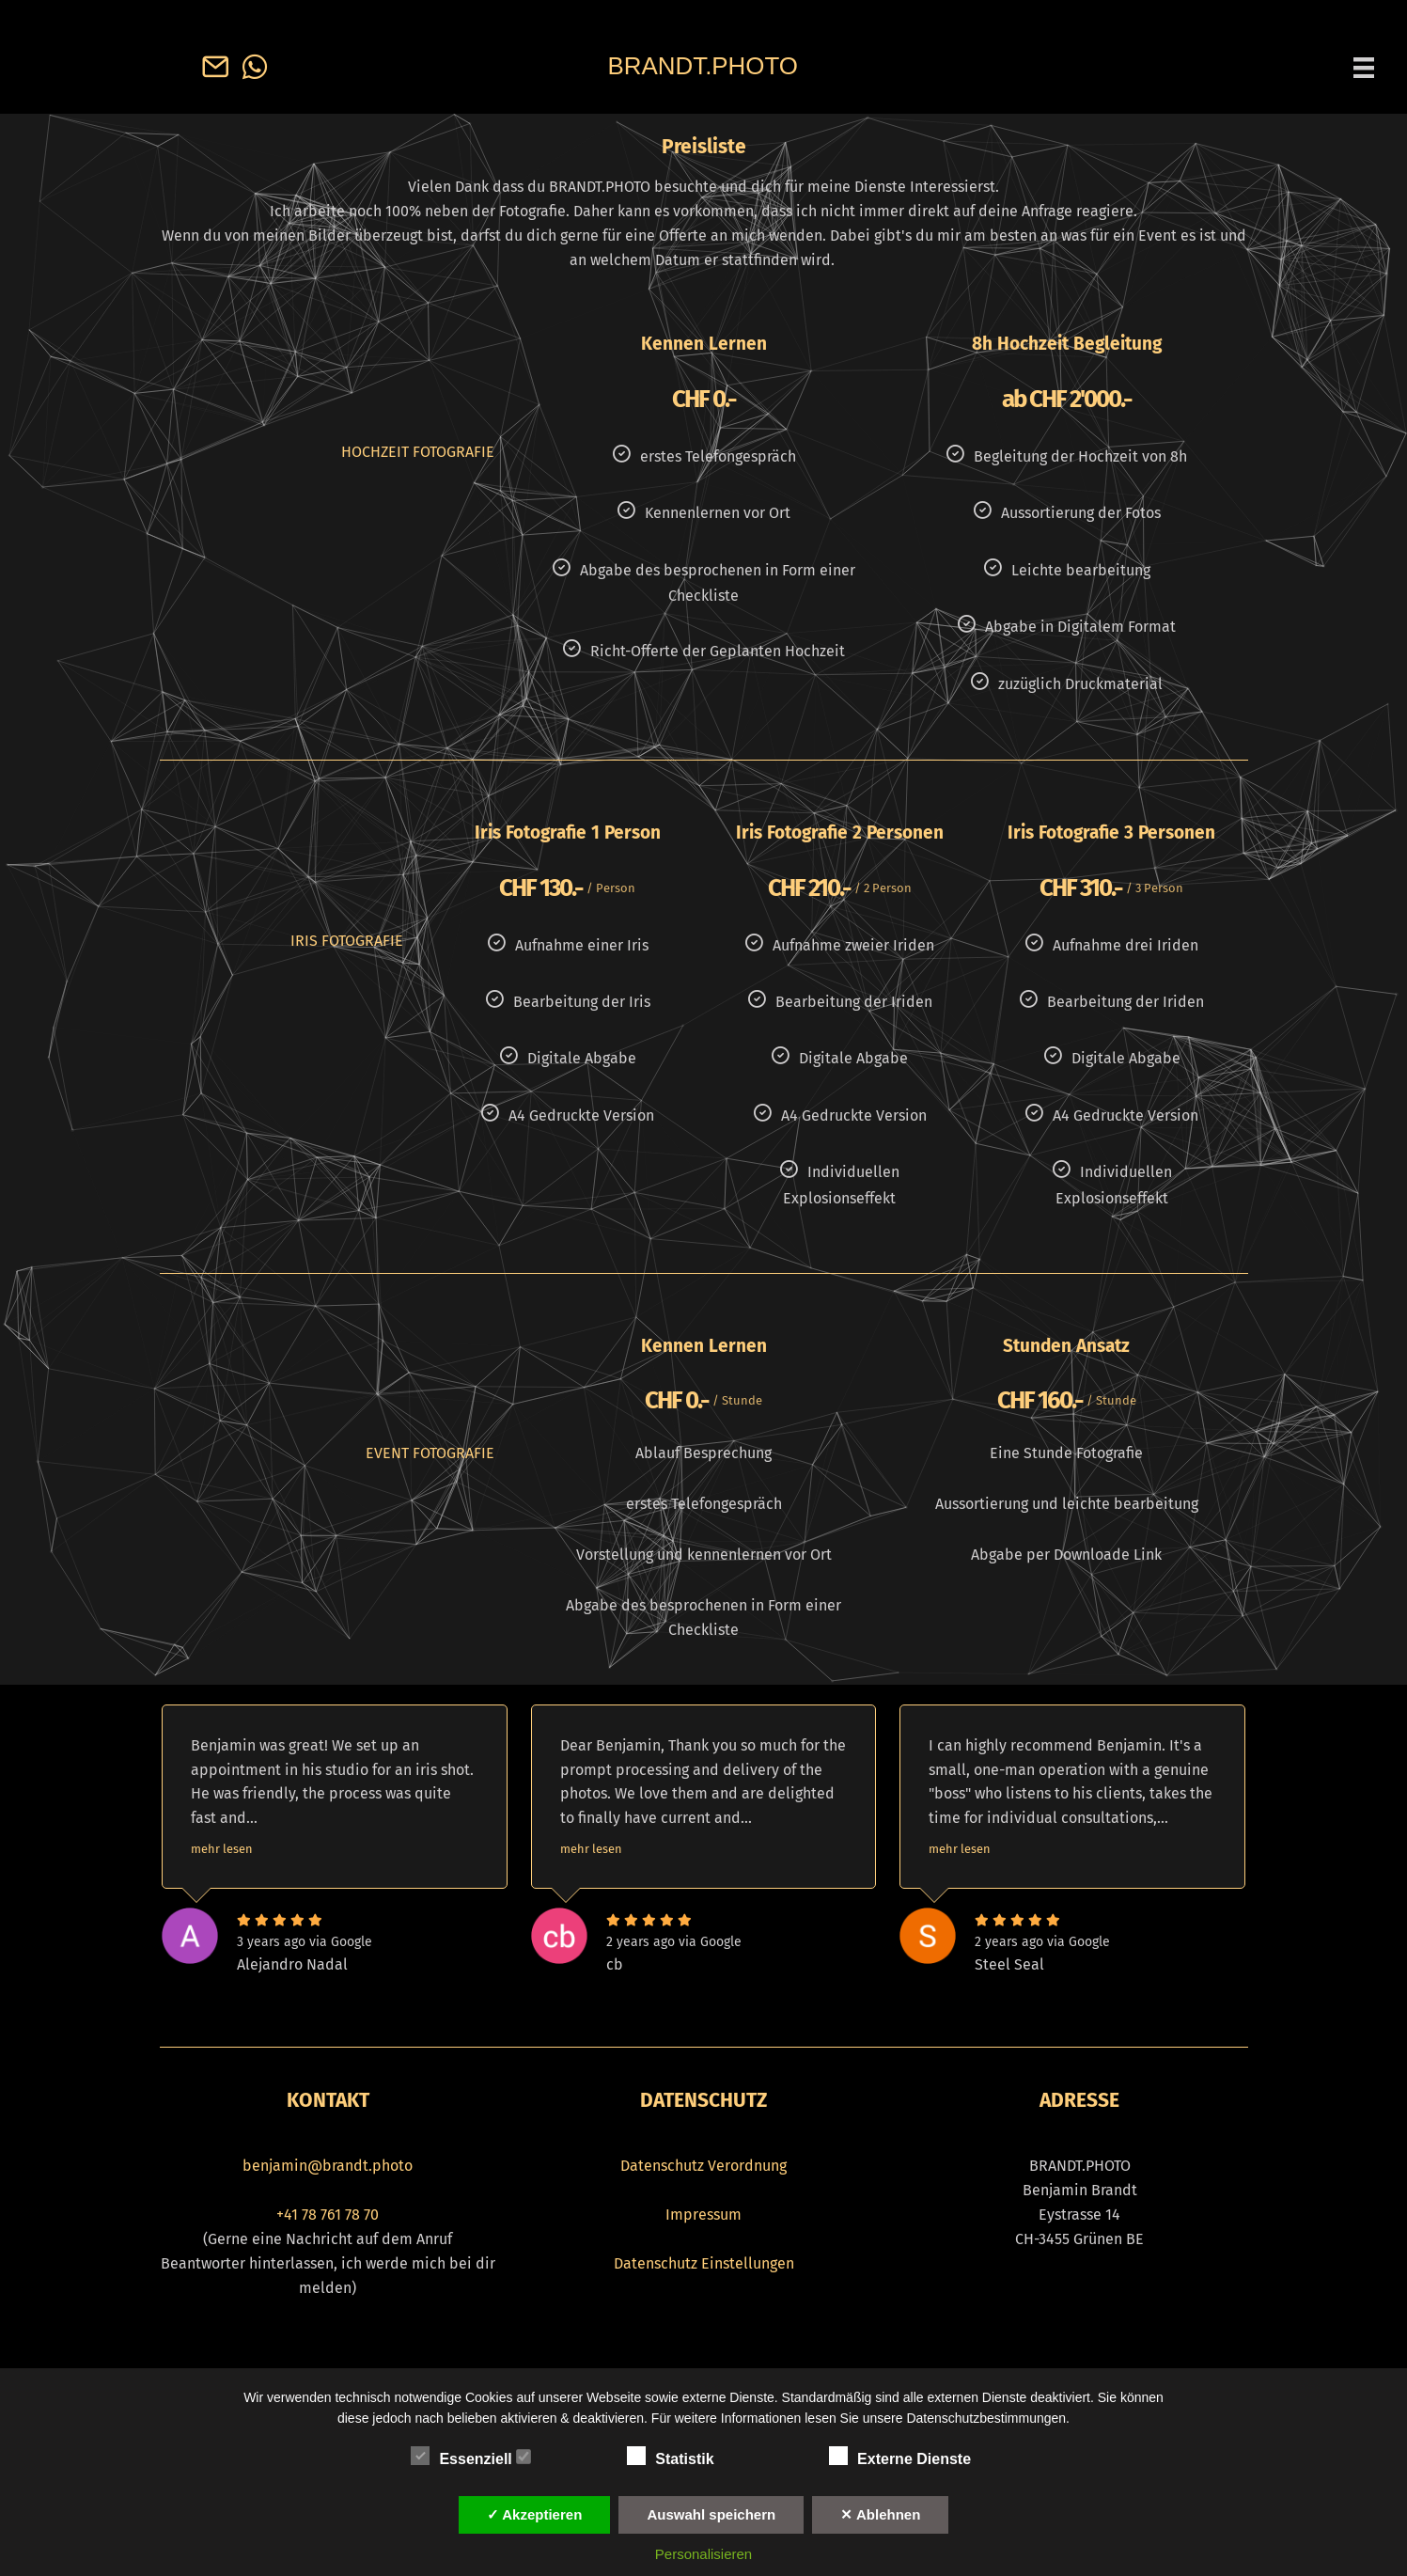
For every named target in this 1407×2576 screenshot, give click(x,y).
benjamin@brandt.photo (327, 2166)
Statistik (680, 2456)
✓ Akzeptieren (535, 2514)
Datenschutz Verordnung (703, 2166)
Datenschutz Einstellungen (704, 2263)
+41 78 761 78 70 (327, 2214)
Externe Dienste (909, 2456)
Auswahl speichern (711, 2514)
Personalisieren (703, 2554)
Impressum (703, 2214)
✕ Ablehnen (880, 2514)
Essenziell (471, 2456)
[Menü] (1363, 66)
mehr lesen (222, 1849)
